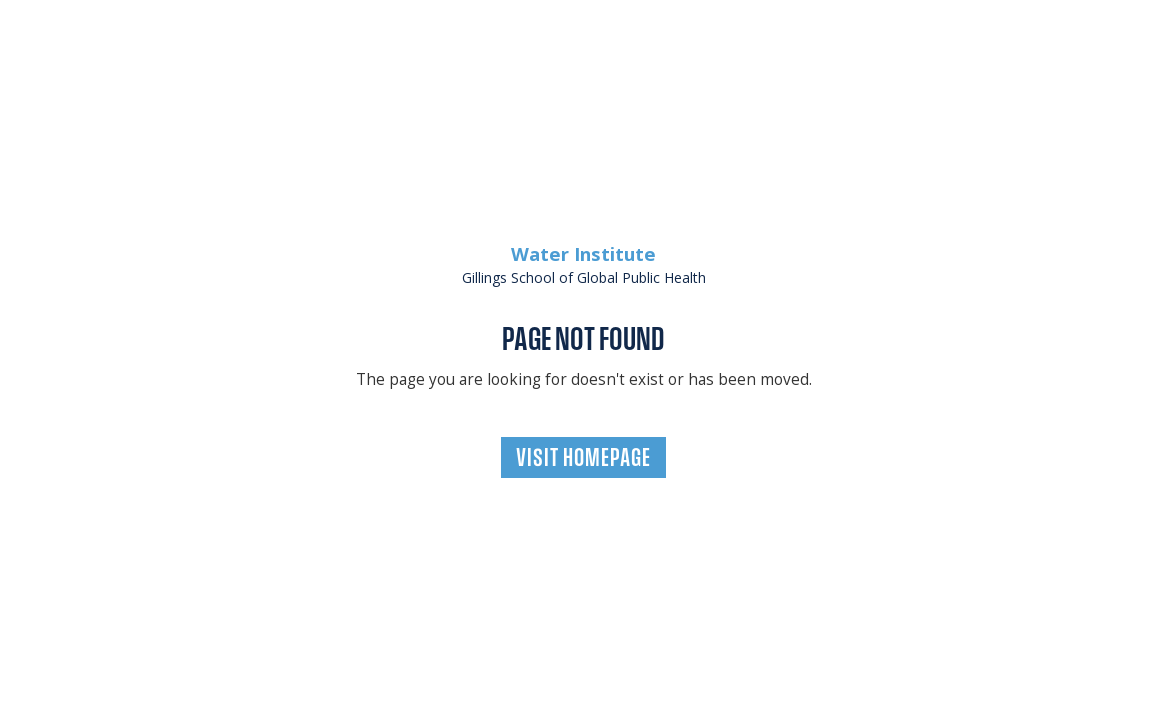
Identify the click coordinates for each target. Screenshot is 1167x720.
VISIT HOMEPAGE (583, 457)
